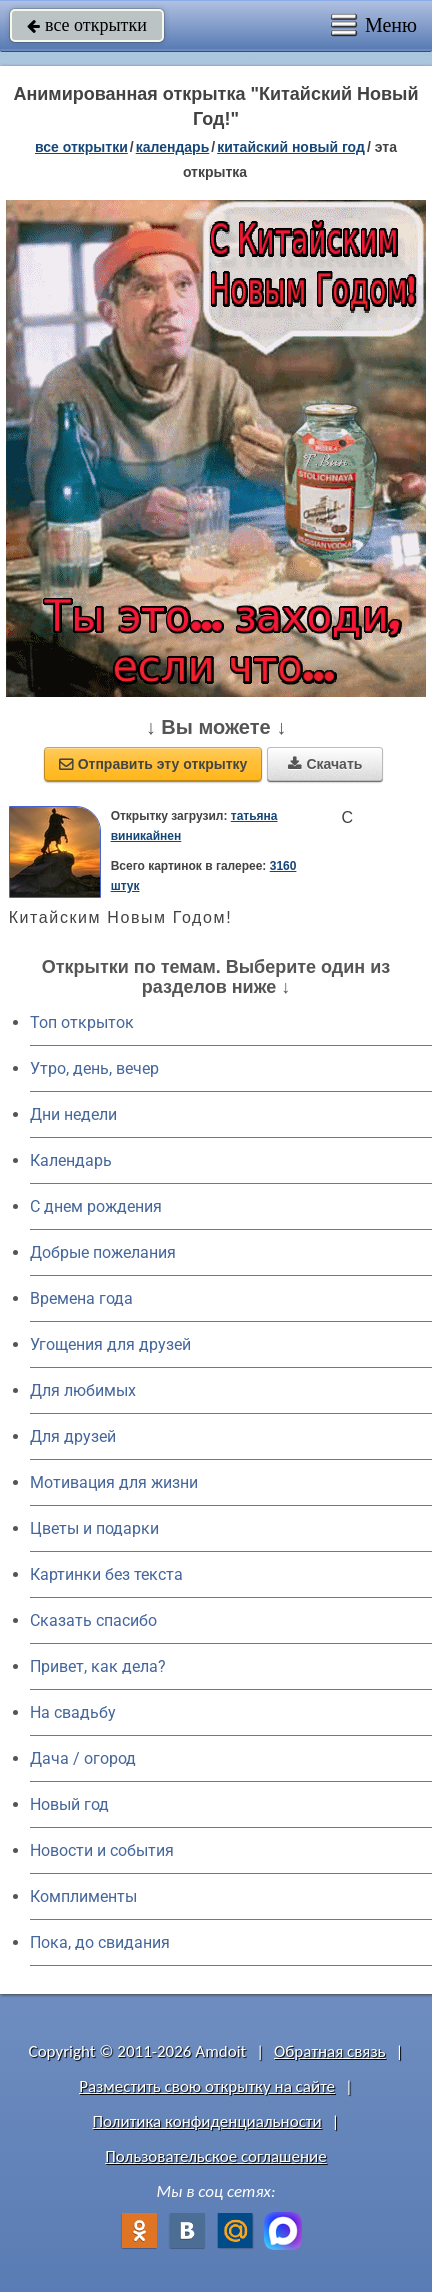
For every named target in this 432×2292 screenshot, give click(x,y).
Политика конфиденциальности (207, 2121)
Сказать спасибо (93, 1620)
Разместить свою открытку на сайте (207, 2086)
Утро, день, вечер (94, 1068)
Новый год (69, 1804)
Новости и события (102, 1850)
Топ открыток (82, 1022)
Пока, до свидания (100, 1942)
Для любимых (83, 1390)
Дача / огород (83, 1758)
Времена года (81, 1298)
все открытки (87, 25)
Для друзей (73, 1436)
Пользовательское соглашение (215, 2156)
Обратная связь (330, 2051)
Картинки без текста (106, 1574)
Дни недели (73, 1114)
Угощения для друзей (110, 1344)
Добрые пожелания (103, 1252)
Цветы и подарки (94, 1528)
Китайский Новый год (291, 147)
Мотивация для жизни (114, 1482)
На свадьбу (73, 1712)
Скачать (325, 764)
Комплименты (83, 1896)
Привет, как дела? (98, 1666)
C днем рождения (96, 1206)
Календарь (173, 147)
